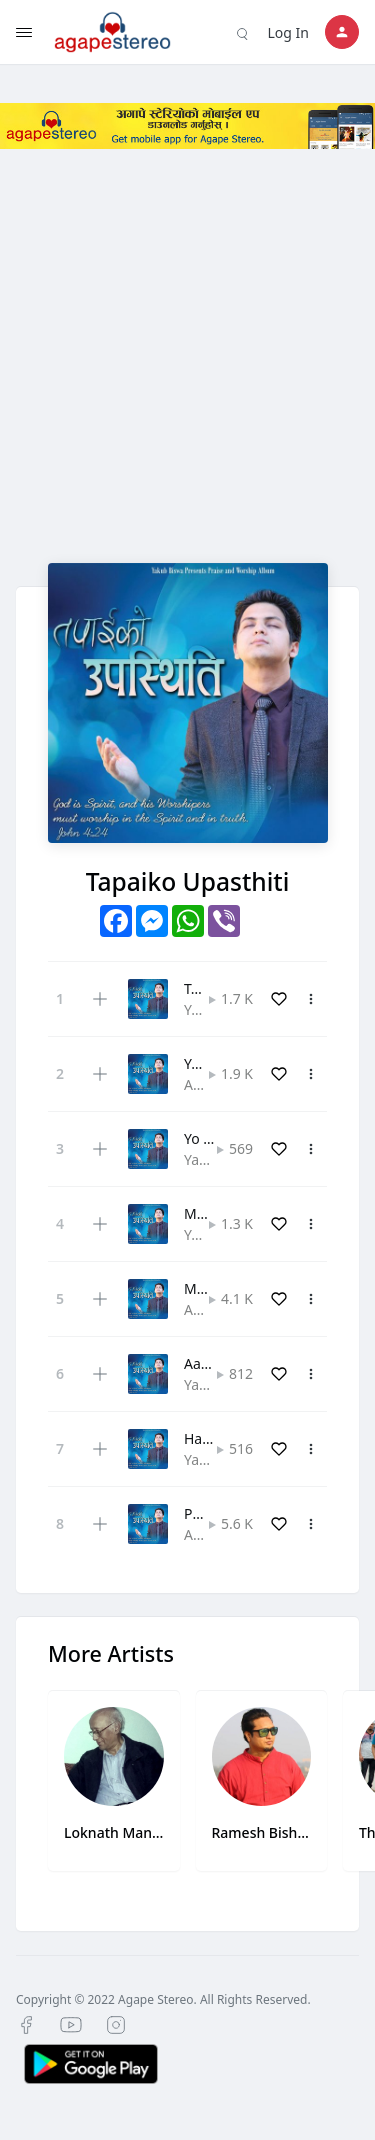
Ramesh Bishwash (262, 1832)
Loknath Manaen (114, 1832)
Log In (288, 32)
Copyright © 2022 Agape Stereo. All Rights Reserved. (163, 1999)
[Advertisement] (187, 375)
